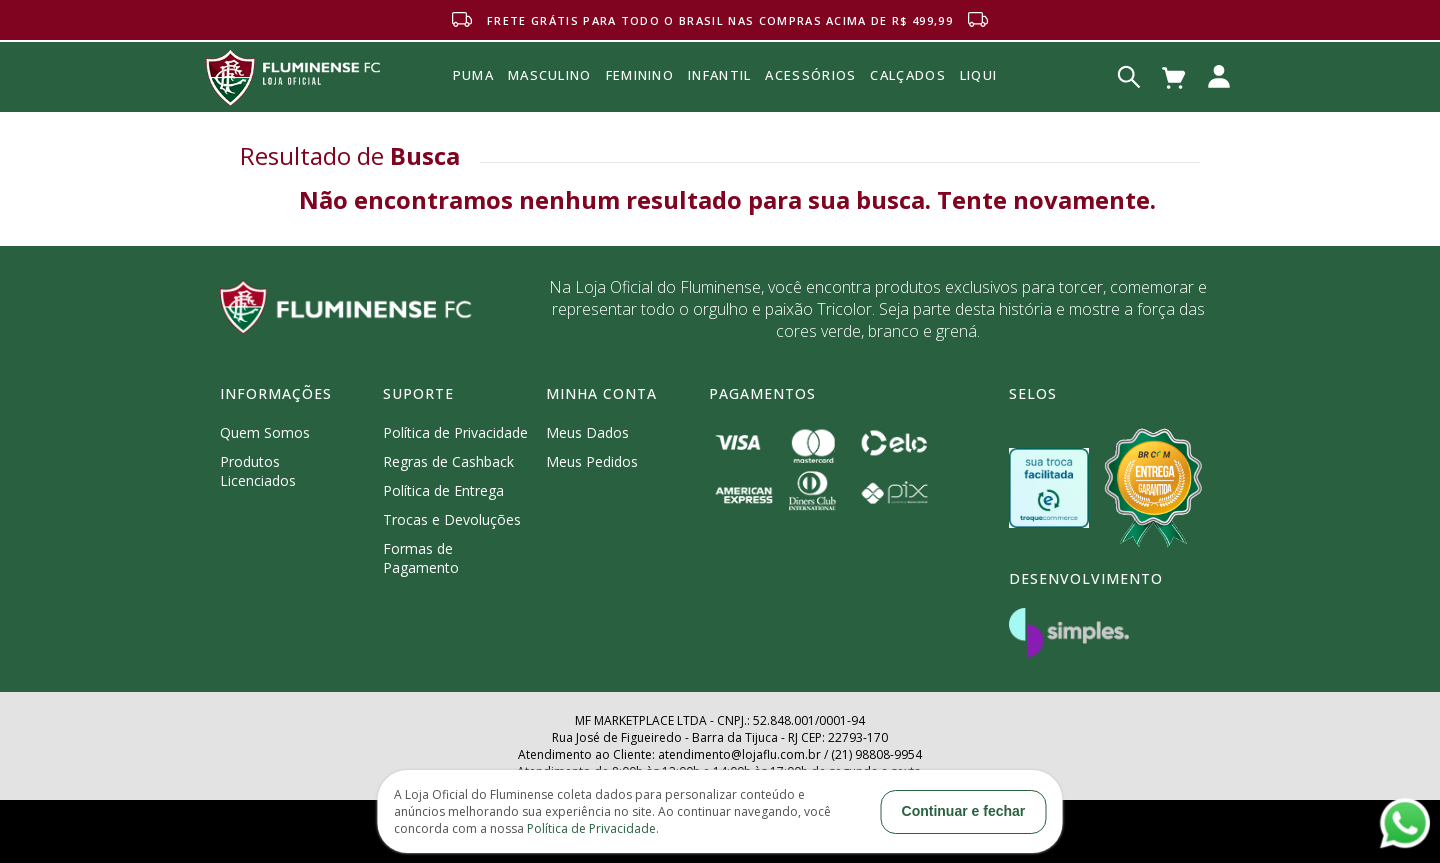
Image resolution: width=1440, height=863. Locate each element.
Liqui (979, 75)
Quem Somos (265, 432)
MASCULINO (550, 75)
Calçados (907, 75)
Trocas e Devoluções (452, 519)
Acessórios (810, 119)
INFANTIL (719, 75)
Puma (473, 98)
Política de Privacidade (455, 432)
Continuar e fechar (964, 811)
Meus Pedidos (592, 461)
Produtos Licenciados (258, 471)
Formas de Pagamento (421, 558)
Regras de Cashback (448, 461)
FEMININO (640, 75)
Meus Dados (587, 432)
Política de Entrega (443, 490)
